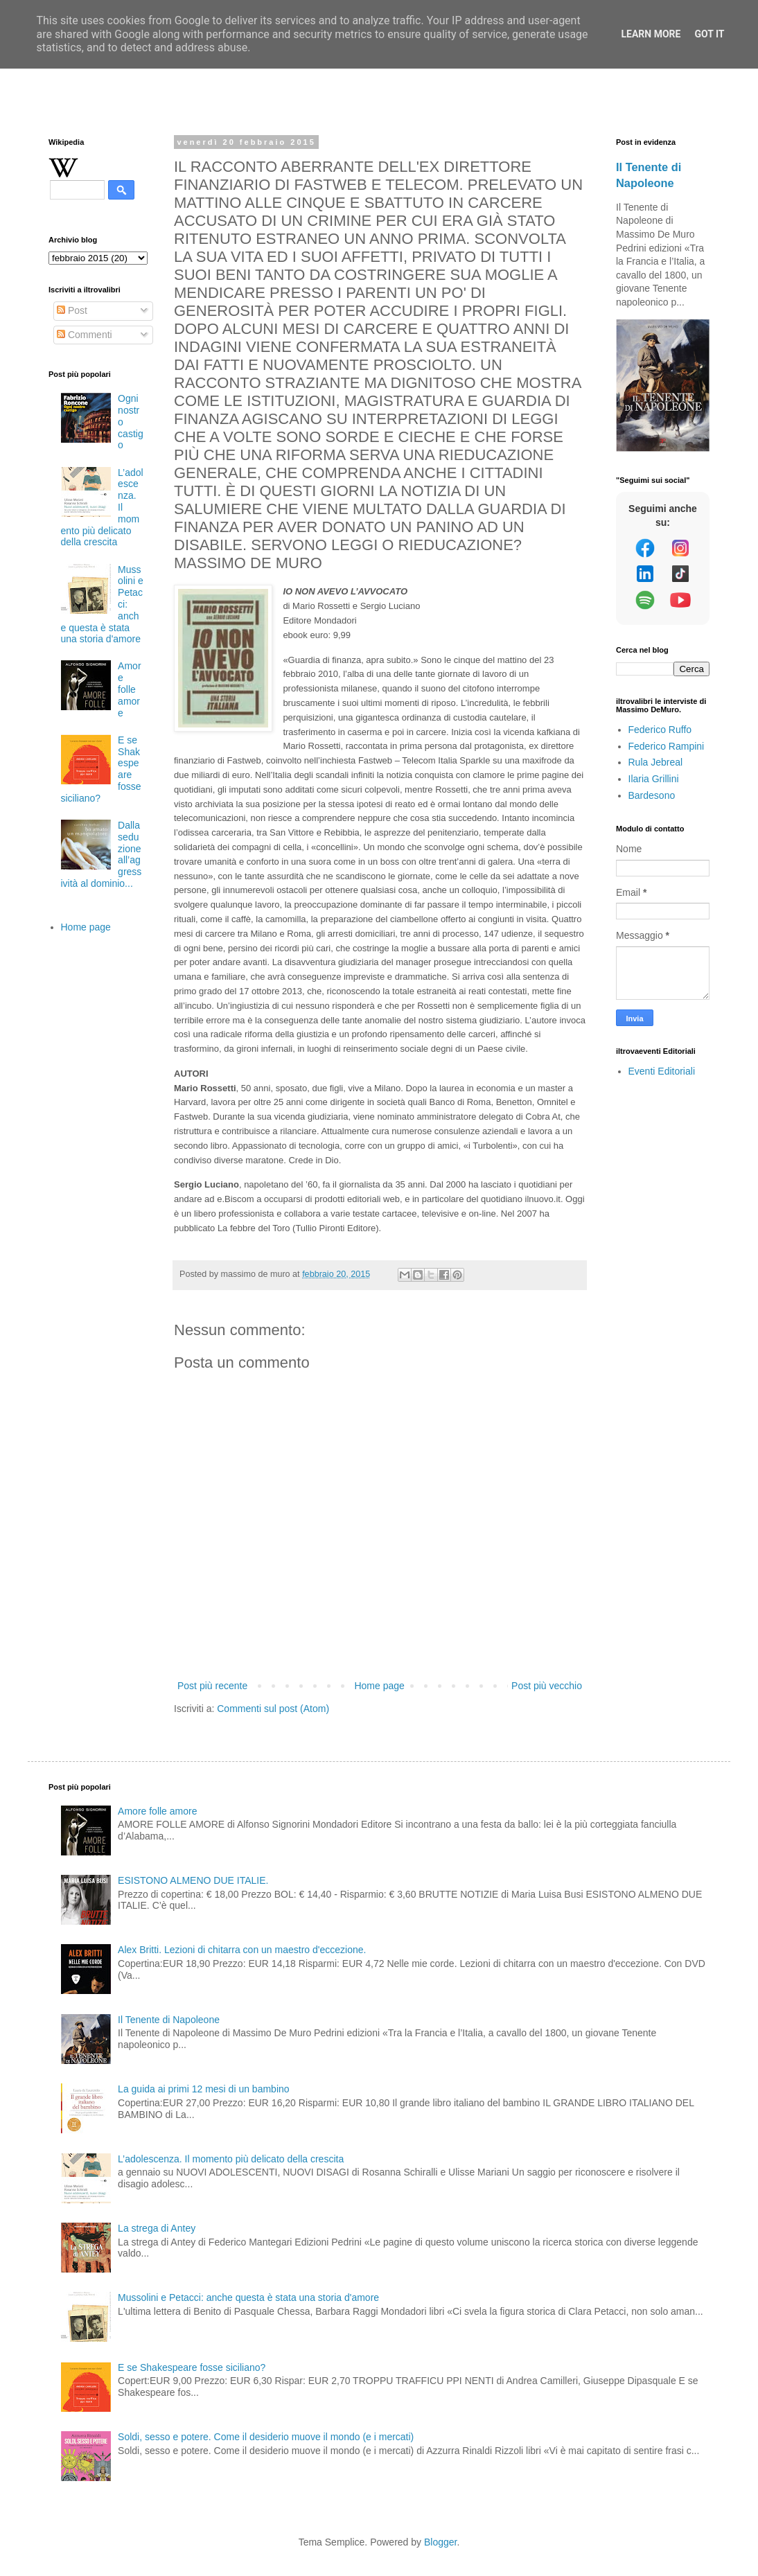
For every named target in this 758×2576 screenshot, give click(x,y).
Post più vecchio (546, 1685)
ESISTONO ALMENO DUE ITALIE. (193, 1880)
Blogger (440, 2542)
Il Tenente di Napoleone (169, 2019)
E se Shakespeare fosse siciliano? (191, 2367)
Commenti (84, 334)
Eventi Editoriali (662, 1071)
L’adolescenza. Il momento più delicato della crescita (231, 2158)
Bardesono (652, 795)
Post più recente (212, 1685)
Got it (709, 33)
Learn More (650, 33)
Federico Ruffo (660, 729)
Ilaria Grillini (653, 778)
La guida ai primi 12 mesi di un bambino (203, 2088)
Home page (379, 1685)
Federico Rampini (666, 746)
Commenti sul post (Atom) (273, 1708)
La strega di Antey (156, 2228)
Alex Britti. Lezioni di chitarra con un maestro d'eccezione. (242, 1949)
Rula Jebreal (655, 762)
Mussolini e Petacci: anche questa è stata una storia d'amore (248, 2297)
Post (72, 310)
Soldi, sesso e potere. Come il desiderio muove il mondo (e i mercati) (266, 2436)
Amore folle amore (129, 689)
